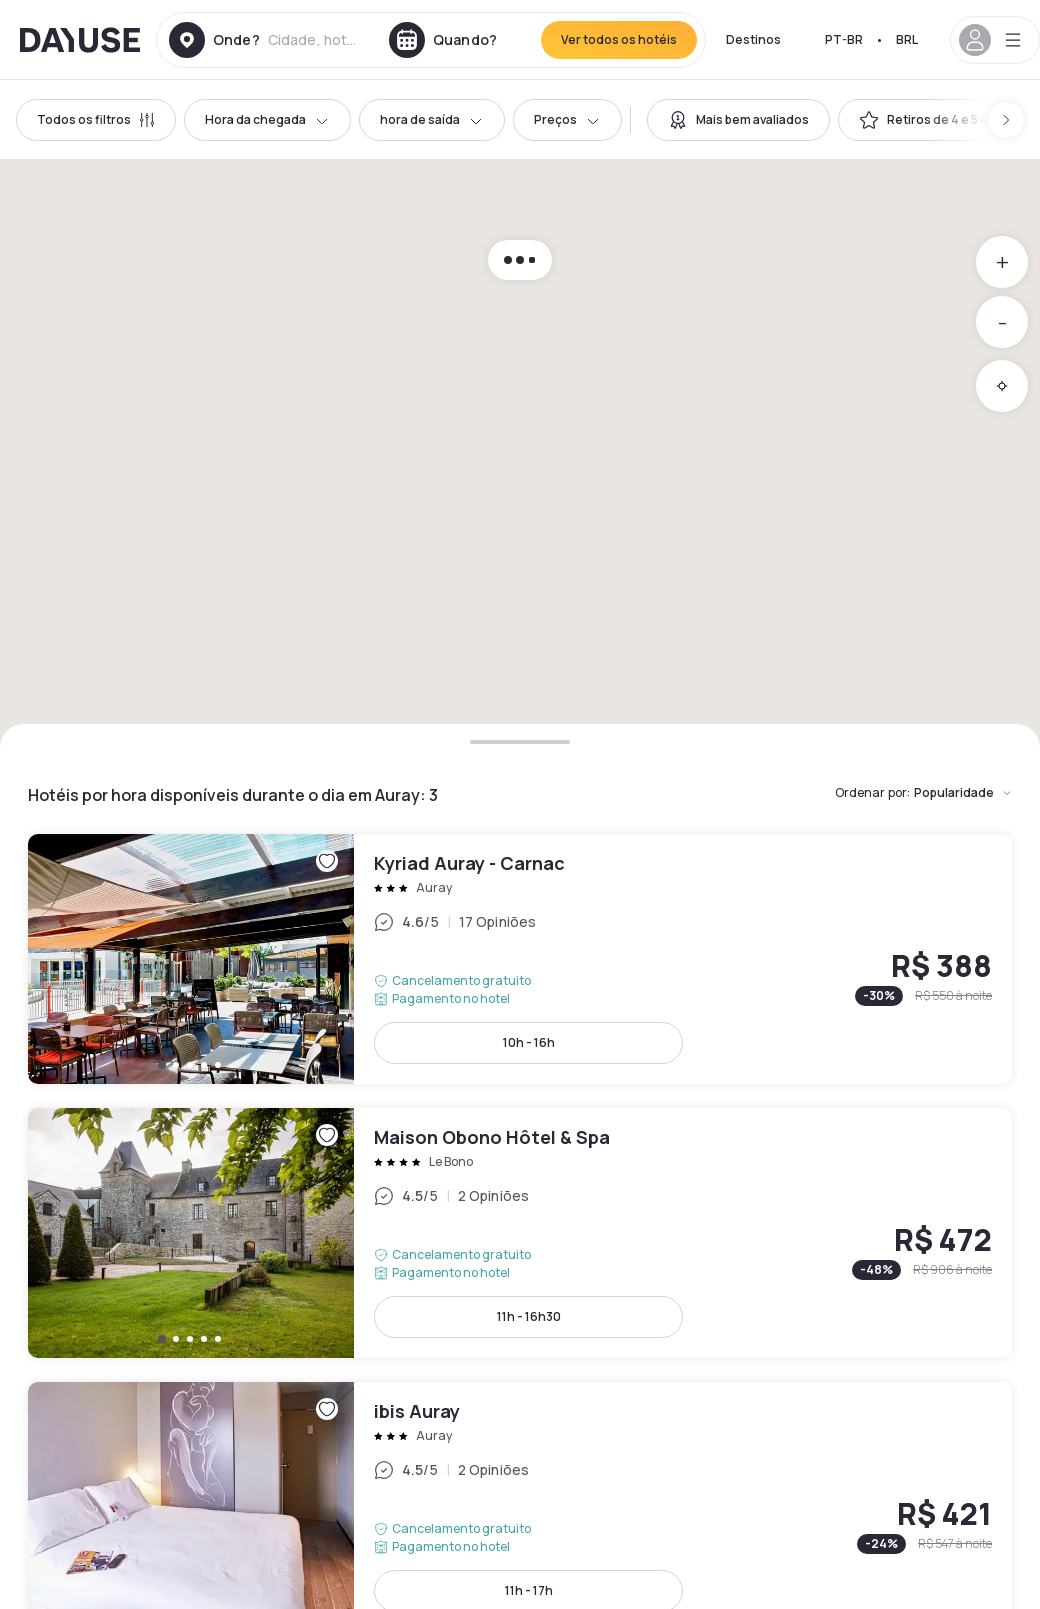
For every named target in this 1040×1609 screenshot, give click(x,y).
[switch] (738, 120)
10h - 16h (529, 1042)
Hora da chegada (267, 119)
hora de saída (432, 119)
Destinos (753, 39)
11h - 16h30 (529, 1316)
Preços (567, 119)
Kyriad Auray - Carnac (520, 959)
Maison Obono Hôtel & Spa (520, 1233)
